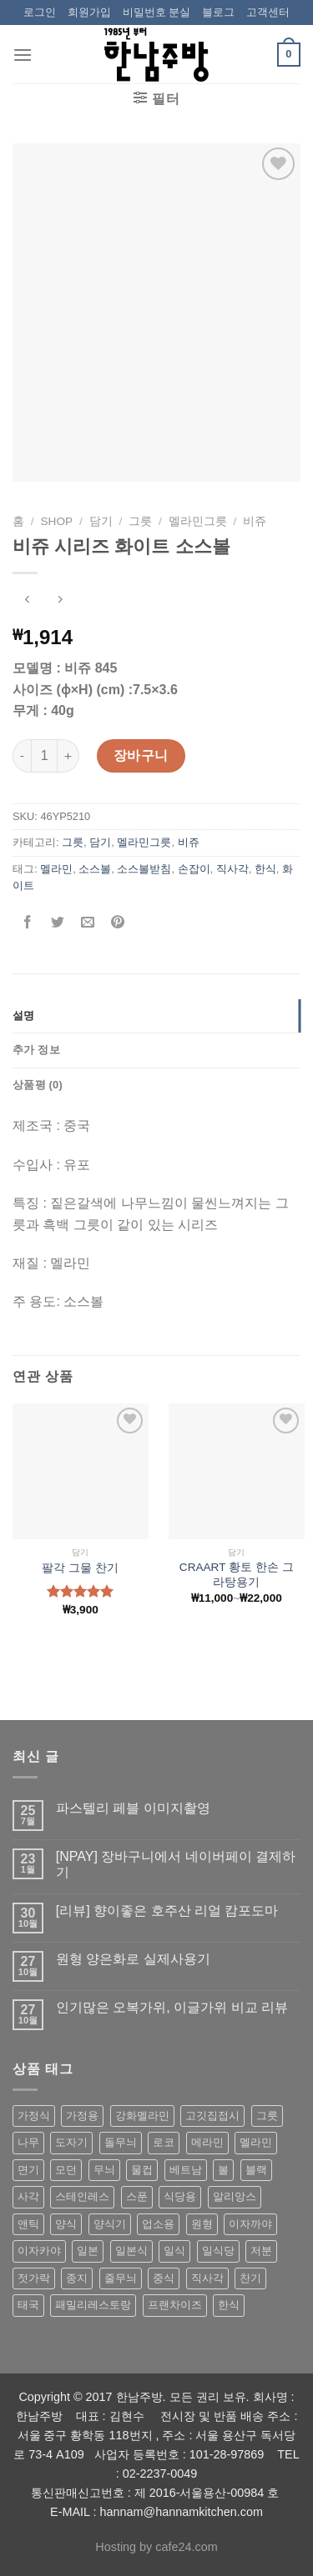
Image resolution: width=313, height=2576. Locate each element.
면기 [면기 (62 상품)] (28, 2169)
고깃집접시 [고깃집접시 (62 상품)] (212, 2115)
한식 (265, 869)
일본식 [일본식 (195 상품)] (131, 2250)
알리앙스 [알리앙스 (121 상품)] (234, 2196)
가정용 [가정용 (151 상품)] (82, 2115)
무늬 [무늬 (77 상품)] (104, 2169)
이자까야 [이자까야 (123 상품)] (250, 2224)
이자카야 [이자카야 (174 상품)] (39, 2250)
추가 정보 (36, 1049)
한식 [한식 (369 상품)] (229, 2304)
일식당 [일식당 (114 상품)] (218, 2250)
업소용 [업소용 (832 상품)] (158, 2224)
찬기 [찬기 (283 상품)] (250, 2278)
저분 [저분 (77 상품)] (261, 2250)
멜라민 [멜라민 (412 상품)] (256, 2142)
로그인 (39, 12)
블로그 (218, 12)
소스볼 (94, 869)
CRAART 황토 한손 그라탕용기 (236, 1574)
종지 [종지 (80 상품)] (77, 2278)
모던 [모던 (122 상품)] (66, 2169)
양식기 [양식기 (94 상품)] (109, 2224)
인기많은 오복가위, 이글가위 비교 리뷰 (172, 2007)
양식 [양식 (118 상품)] (66, 2224)
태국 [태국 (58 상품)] (28, 2304)
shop (57, 521)
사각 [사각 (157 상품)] (28, 2196)
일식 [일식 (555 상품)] (174, 2250)
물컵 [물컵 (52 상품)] (142, 2169)
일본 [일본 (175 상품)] (87, 2250)
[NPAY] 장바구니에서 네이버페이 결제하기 (175, 1864)
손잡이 (194, 869)
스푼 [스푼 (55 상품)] (137, 2196)
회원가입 (89, 12)
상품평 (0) (38, 1084)
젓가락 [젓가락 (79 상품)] (34, 2278)
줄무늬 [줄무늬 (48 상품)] (120, 2278)
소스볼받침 (144, 869)
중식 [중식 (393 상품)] (163, 2278)
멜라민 (56, 869)
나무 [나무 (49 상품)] (28, 2142)
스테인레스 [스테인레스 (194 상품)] (82, 2196)
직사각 (232, 869)
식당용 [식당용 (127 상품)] (180, 2196)
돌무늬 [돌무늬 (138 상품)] (120, 2142)
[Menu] (23, 54)
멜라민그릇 (198, 521)
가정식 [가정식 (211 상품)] (34, 2115)
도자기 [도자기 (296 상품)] (71, 2142)
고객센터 (268, 12)
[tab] (156, 1016)
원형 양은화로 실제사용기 (133, 1959)
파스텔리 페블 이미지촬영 (133, 1808)
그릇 (140, 521)
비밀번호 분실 (157, 12)
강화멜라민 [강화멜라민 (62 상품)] (142, 2115)
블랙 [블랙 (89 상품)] (256, 2169)
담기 (101, 521)
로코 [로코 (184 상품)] (163, 2142)
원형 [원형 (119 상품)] (202, 2224)
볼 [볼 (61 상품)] (223, 2169)
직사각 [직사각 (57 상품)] (207, 2278)
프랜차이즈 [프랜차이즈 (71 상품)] (175, 2304)
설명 (24, 1015)
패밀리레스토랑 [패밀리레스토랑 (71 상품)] (93, 2304)
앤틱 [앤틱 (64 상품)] (28, 2224)
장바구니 (141, 755)
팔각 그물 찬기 (80, 1568)
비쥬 (254, 521)
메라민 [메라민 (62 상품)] (207, 2142)
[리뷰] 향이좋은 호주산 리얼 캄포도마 (167, 1910)
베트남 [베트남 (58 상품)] (185, 2169)
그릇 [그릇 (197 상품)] (267, 2115)
